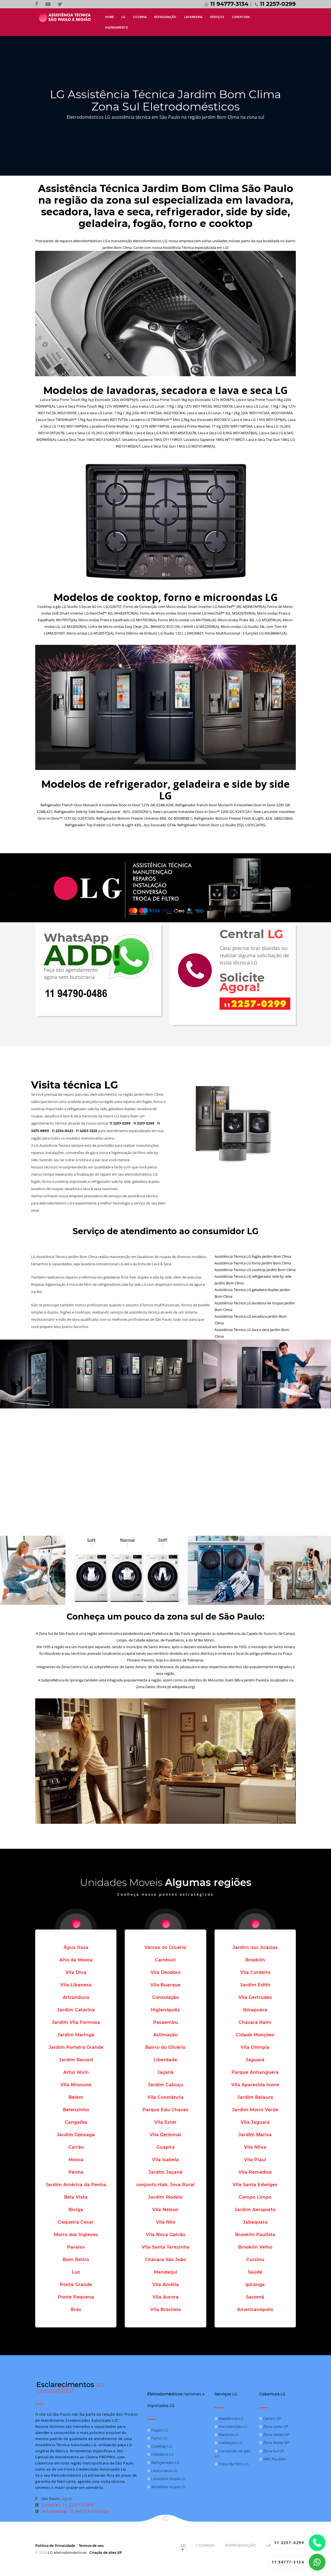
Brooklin (255, 1960)
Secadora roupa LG (166, 2486)
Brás (76, 2309)
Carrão (76, 2147)
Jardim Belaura (255, 2097)
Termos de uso (91, 2546)
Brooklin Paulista (255, 2234)
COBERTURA (241, 17)
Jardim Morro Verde (255, 2109)
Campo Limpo (255, 2197)
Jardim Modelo (165, 2197)
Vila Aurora (165, 2297)
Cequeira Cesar (76, 2222)
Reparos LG (227, 2434)
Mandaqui (165, 2272)
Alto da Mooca (76, 1960)
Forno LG (157, 2438)
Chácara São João (165, 2259)
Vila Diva (75, 1972)
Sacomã (255, 2297)
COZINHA (140, 17)
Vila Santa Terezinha (165, 2247)
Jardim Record (76, 2059)
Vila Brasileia (165, 2309)
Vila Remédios (255, 2172)
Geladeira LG (160, 2454)
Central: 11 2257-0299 (64, 2504)
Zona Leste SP (273, 2426)
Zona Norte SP (274, 2442)
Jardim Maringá (75, 2034)
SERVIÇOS (217, 17)
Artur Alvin (76, 2072)
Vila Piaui (255, 2159)
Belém (75, 2097)
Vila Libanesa (75, 1984)
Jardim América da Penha (75, 2184)
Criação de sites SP (105, 2552)
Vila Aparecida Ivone (255, 2084)
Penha (75, 2172)
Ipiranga (255, 2284)
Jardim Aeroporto (255, 2209)
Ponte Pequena (76, 2297)
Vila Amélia (165, 2284)
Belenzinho (76, 2109)
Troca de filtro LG (232, 2463)
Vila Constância (165, 2097)
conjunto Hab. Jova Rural (165, 2184)
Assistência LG (229, 2418)
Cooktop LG (159, 2446)
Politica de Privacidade (55, 2546)
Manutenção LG (231, 2426)
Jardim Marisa (255, 2134)
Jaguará (255, 2059)
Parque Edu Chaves (165, 2109)
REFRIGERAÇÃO (165, 17)
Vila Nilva (255, 2147)
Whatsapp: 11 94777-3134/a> (72, 2511)
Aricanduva (76, 1997)
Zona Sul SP (271, 2450)
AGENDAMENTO (116, 27)
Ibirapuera (255, 2009)
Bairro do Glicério (165, 2047)
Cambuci (165, 1960)
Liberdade (165, 2059)
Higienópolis (165, 2009)
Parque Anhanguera (255, 2072)
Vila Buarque (165, 1984)
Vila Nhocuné (75, 2084)
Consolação (165, 1997)
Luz (76, 2272)
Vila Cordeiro (255, 1972)
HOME (109, 17)
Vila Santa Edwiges (255, 2184)
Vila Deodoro (165, 1972)
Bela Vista (76, 2197)
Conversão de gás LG (232, 2453)
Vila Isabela (165, 2159)
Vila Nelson (165, 2209)
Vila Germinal (165, 2134)
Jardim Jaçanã (165, 2172)
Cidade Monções (255, 2034)
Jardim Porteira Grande (76, 2047)
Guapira (165, 2147)
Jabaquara (255, 2222)
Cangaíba (76, 2122)
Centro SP (270, 2418)
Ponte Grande (76, 2284)
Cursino (255, 2259)
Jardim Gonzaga (76, 2134)
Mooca (75, 2159)
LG (123, 17)
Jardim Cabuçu (165, 2084)
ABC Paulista (272, 2458)
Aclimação (165, 2034)
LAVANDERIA (193, 17)
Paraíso (76, 2247)
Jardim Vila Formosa (76, 2022)
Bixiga (75, 2209)
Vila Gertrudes (255, 1997)
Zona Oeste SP (274, 2434)
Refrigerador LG (163, 2462)
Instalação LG (229, 2442)
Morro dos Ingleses (76, 2234)
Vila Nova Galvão (165, 2234)
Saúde (255, 2272)
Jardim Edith (255, 1984)
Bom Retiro (76, 2259)
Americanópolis (255, 2309)
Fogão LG (157, 2430)
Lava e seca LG (162, 2470)
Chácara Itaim (255, 2022)
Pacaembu (165, 2022)
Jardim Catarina (76, 2009)
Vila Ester (165, 2122)
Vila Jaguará (255, 2122)
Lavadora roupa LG (166, 2478)
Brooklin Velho (255, 2247)
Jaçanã (165, 2072)
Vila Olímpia (255, 2047)
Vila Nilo (165, 2222)
